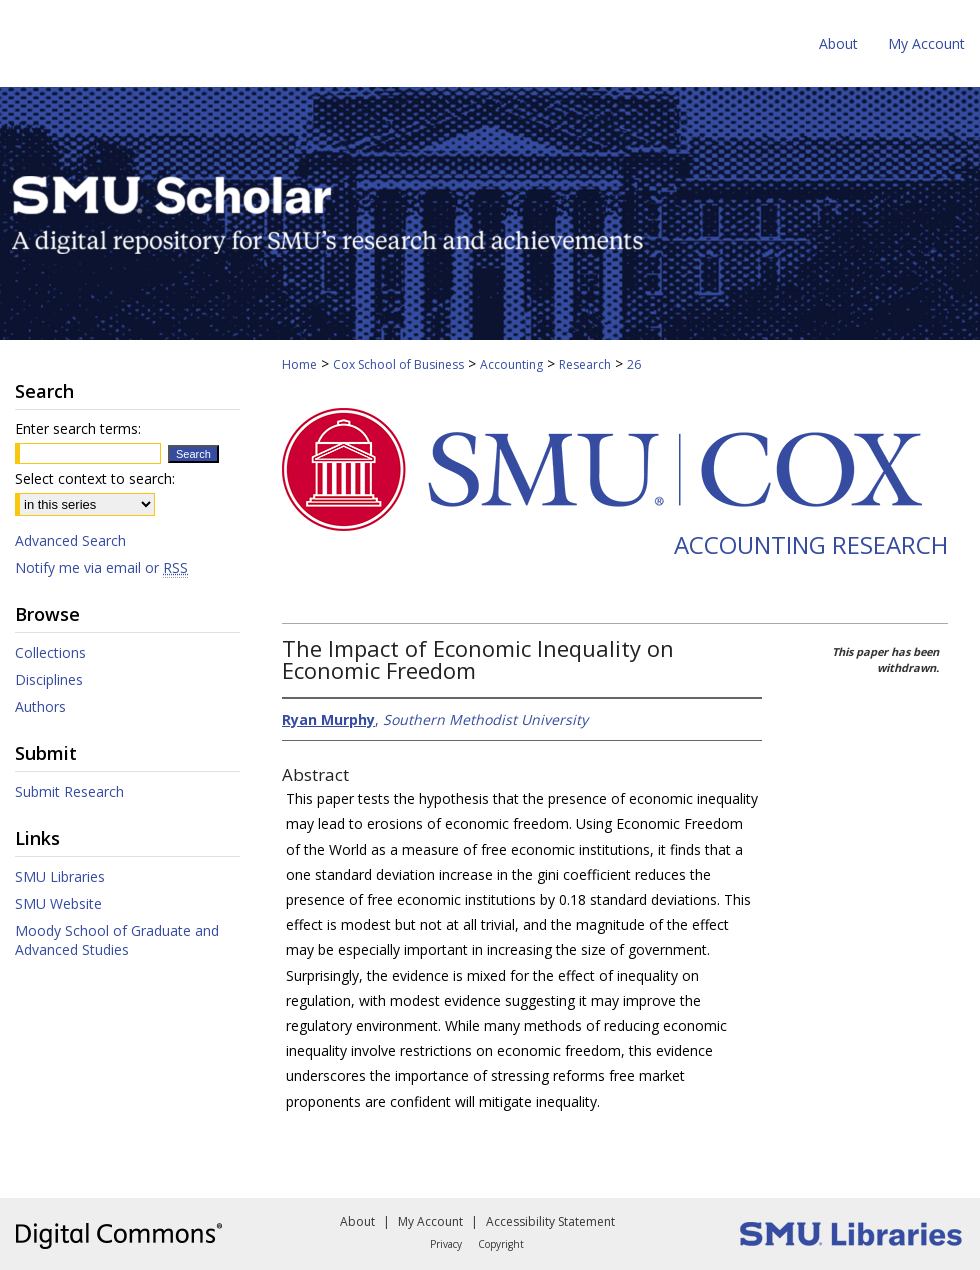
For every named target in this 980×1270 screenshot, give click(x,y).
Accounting (511, 364)
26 (634, 364)
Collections (50, 652)
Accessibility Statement (550, 1221)
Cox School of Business (398, 364)
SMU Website (58, 903)
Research (585, 364)
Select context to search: (95, 478)
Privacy (446, 1244)
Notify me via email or (101, 567)
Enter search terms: (78, 428)
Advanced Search (70, 540)
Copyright (501, 1244)
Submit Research (69, 791)
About (357, 1221)
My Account (430, 1221)
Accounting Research (811, 544)
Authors (40, 706)
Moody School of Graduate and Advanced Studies (117, 940)
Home (299, 364)
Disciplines (49, 679)
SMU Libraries (60, 876)
